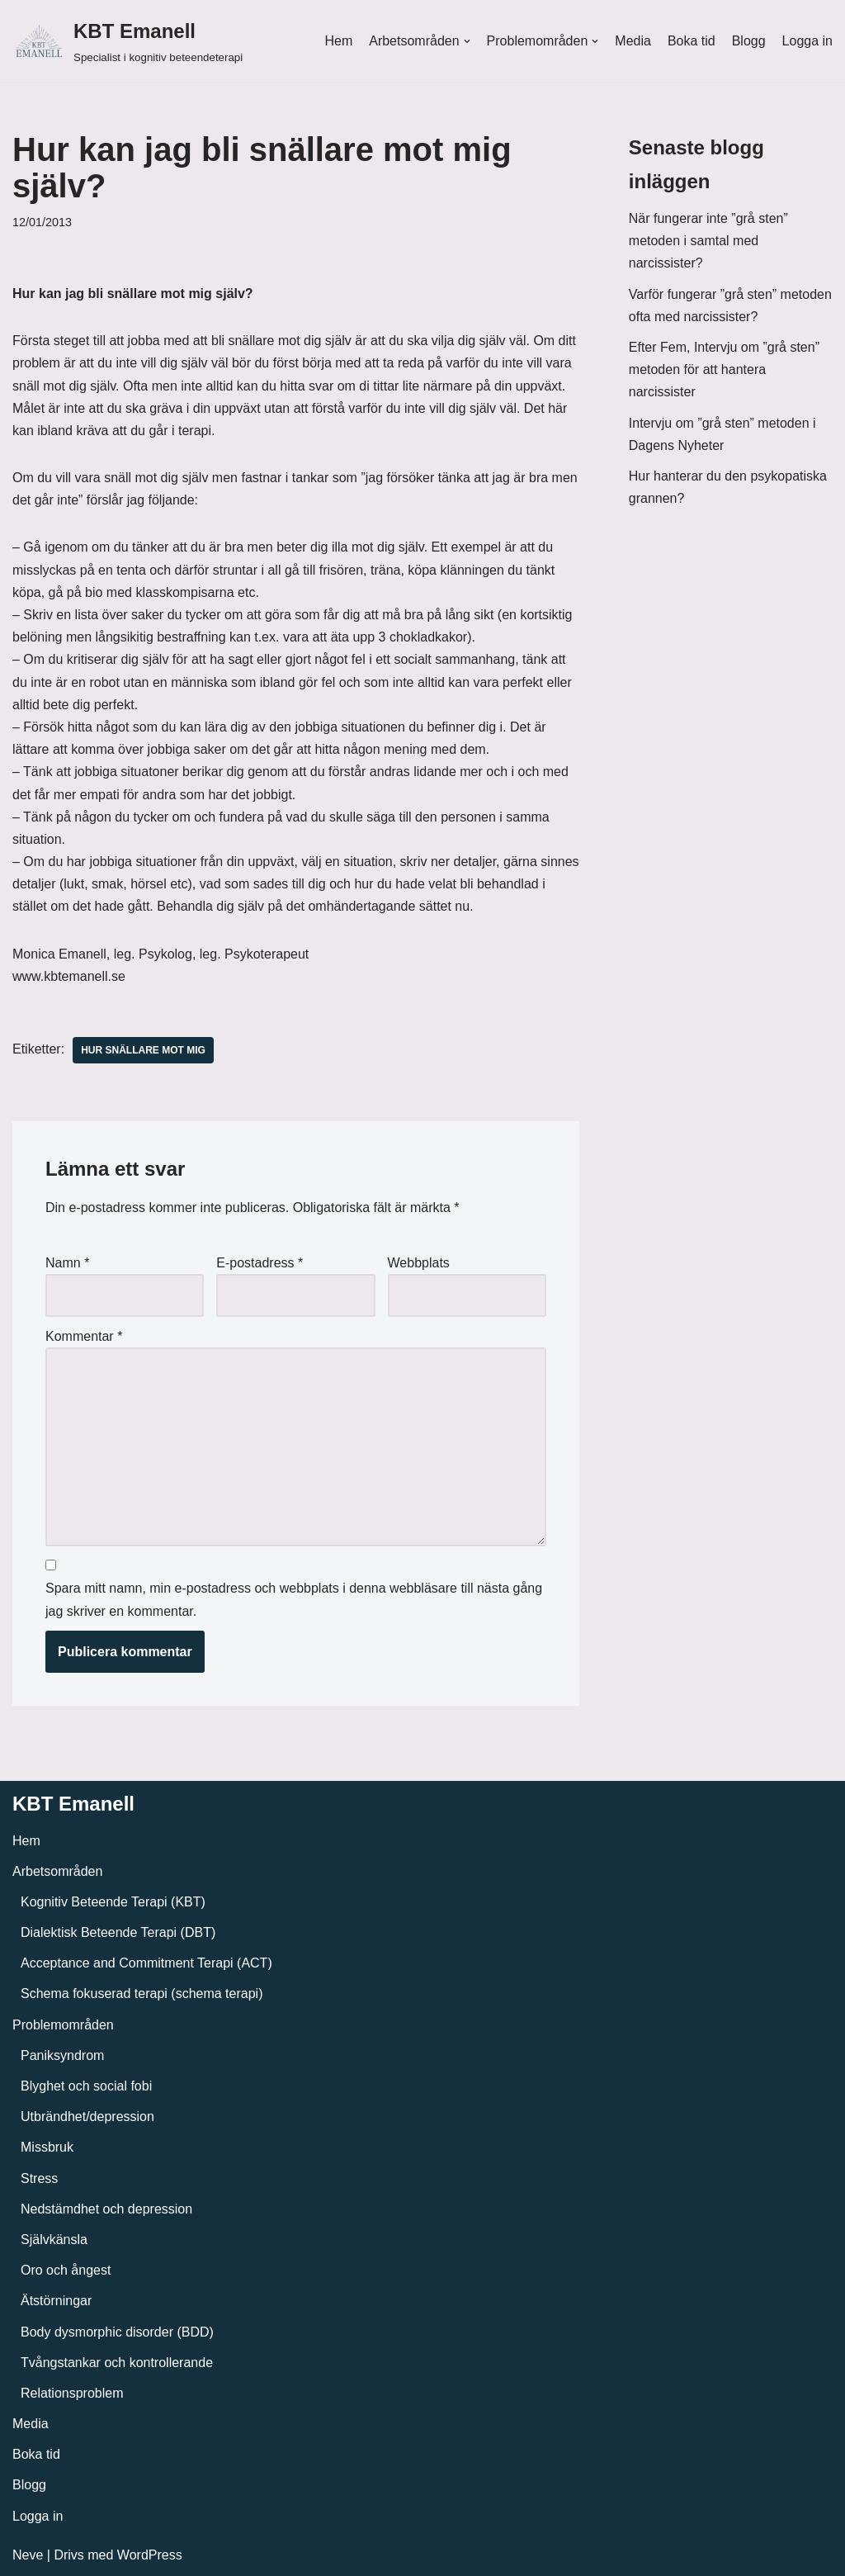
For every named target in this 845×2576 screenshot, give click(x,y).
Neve (27, 2555)
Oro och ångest (66, 2270)
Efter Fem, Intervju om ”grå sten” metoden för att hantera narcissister (724, 369)
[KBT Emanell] (127, 41)
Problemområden (63, 2025)
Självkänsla (54, 2240)
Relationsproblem (72, 2393)
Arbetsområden (57, 1871)
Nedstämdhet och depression (106, 2209)
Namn (67, 1263)
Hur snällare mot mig (143, 1050)
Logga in (807, 41)
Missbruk (47, 2147)
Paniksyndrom (62, 2055)
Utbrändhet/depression (87, 2117)
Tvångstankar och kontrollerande (117, 2363)
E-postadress (259, 1263)
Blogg (749, 41)
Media (633, 41)
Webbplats (419, 1263)
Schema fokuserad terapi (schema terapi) (141, 1993)
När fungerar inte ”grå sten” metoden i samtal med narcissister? (708, 240)
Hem (338, 41)
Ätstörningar (56, 2301)
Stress (39, 2178)
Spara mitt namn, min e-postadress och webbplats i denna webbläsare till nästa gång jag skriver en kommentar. (293, 1599)
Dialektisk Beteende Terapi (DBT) (118, 1932)
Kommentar (83, 1336)
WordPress (149, 2555)
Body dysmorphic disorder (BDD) (117, 2332)
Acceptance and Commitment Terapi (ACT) (146, 1963)
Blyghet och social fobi (86, 2086)
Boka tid (691, 41)
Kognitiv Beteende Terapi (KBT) (113, 1902)
